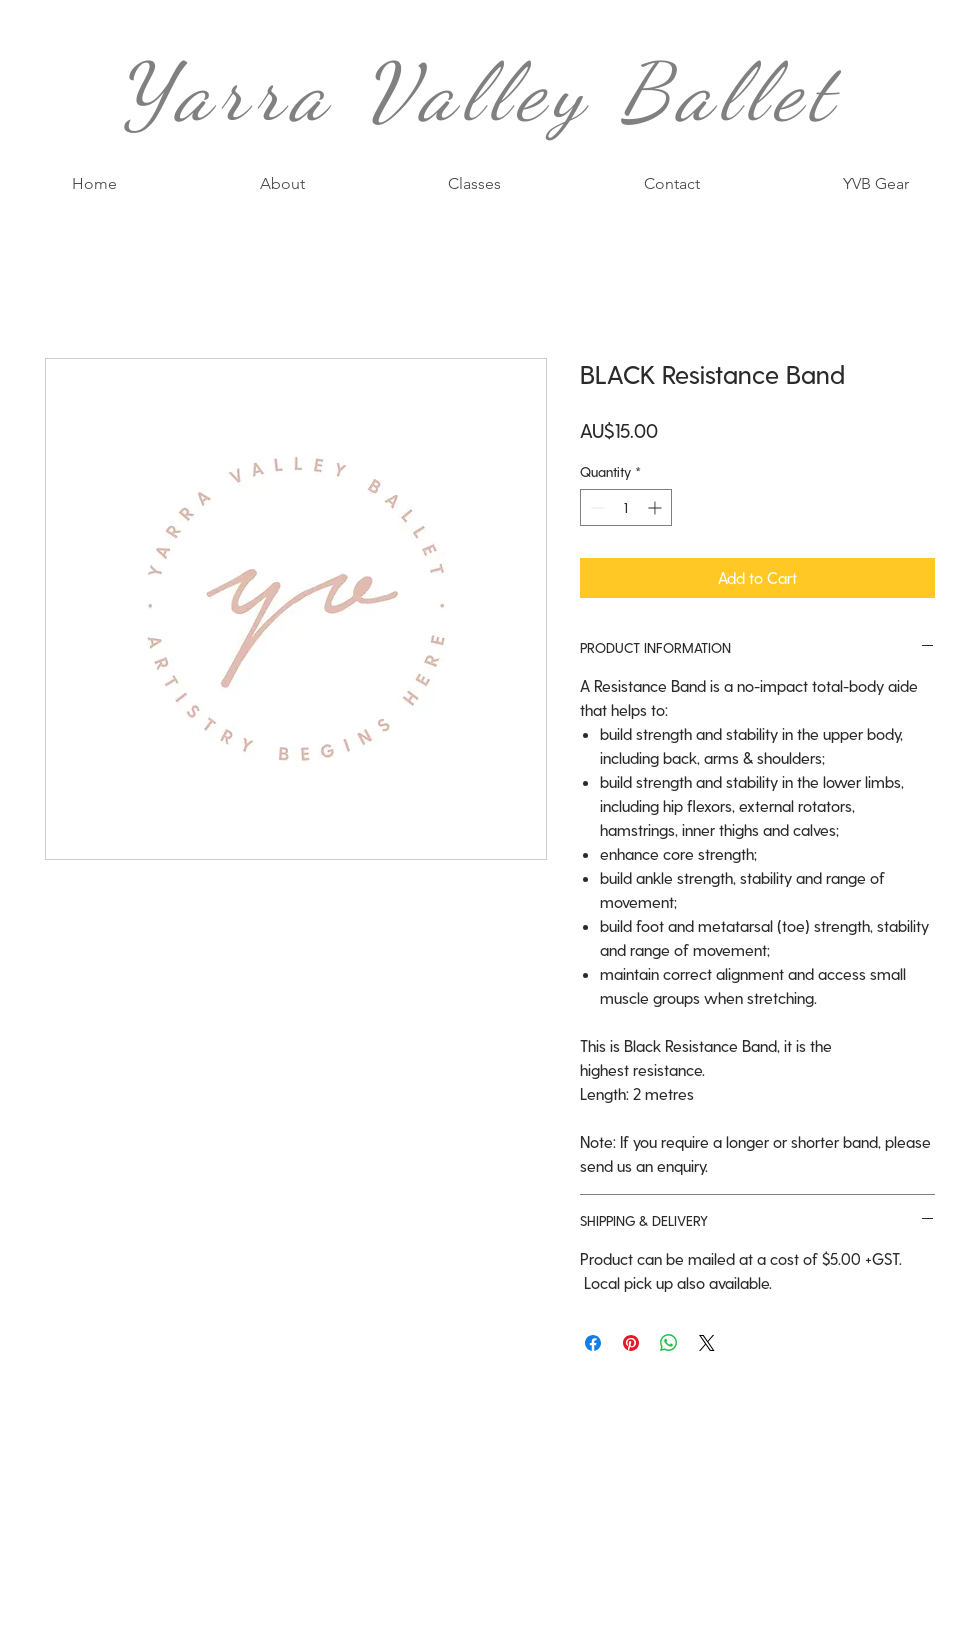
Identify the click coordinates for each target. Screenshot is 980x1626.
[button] (474, 183)
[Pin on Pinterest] (631, 1343)
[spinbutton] (626, 507)
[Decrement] (595, 507)
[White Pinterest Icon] (666, 1488)
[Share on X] (707, 1343)
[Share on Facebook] (593, 1343)
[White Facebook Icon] (602, 1488)
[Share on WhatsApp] (669, 1343)
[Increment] (656, 507)
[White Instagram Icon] (634, 1488)
